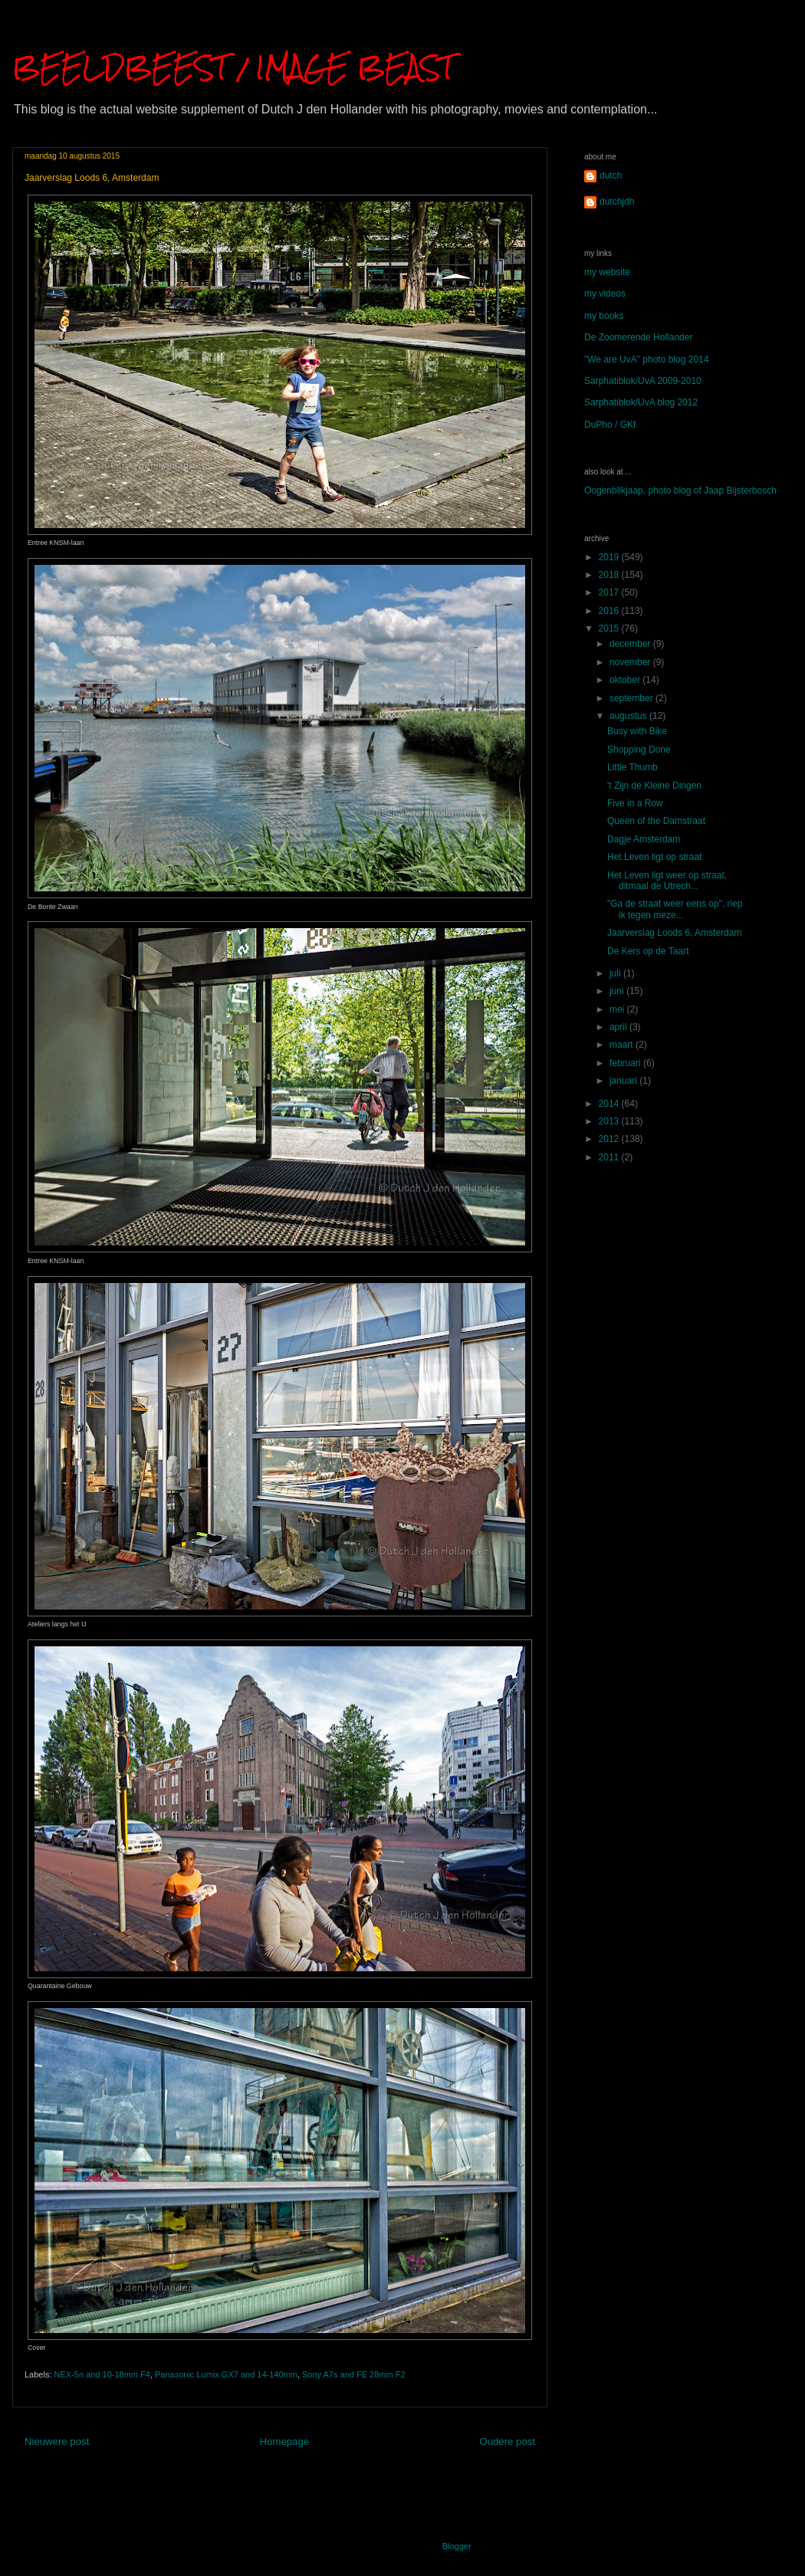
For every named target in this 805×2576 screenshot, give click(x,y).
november (631, 662)
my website (607, 272)
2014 (610, 1103)
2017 (610, 592)
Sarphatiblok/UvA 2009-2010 (643, 381)
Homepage (285, 2441)
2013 (610, 1121)
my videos (605, 293)
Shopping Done (639, 749)
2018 (610, 574)
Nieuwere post (57, 2441)
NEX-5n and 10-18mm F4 (102, 2374)
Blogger (456, 2546)
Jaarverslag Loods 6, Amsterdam (674, 932)
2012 (610, 1139)
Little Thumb (632, 767)
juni (618, 991)
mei (618, 1009)
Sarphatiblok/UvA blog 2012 (641, 402)
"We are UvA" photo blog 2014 (646, 359)
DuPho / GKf (610, 424)
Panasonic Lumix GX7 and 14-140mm (226, 2374)
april (619, 1027)
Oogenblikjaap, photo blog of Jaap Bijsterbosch (680, 490)
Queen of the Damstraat (656, 820)
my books (603, 315)
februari (626, 1063)
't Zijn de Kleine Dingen (654, 785)
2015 (610, 628)
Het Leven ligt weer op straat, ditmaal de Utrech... (667, 880)
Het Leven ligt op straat (654, 857)
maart (623, 1044)
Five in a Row (635, 803)
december (631, 643)
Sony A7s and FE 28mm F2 (354, 2374)
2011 (610, 1157)
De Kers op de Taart (648, 951)
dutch (611, 175)
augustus (629, 715)
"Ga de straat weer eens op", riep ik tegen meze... (675, 909)
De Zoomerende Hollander (638, 337)
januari (624, 1080)
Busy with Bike (637, 731)
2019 (610, 557)
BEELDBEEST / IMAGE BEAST (233, 67)
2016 (610, 610)
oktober (626, 679)
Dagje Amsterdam (643, 839)
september (633, 698)
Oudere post (507, 2441)
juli (616, 973)
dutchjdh (617, 201)
